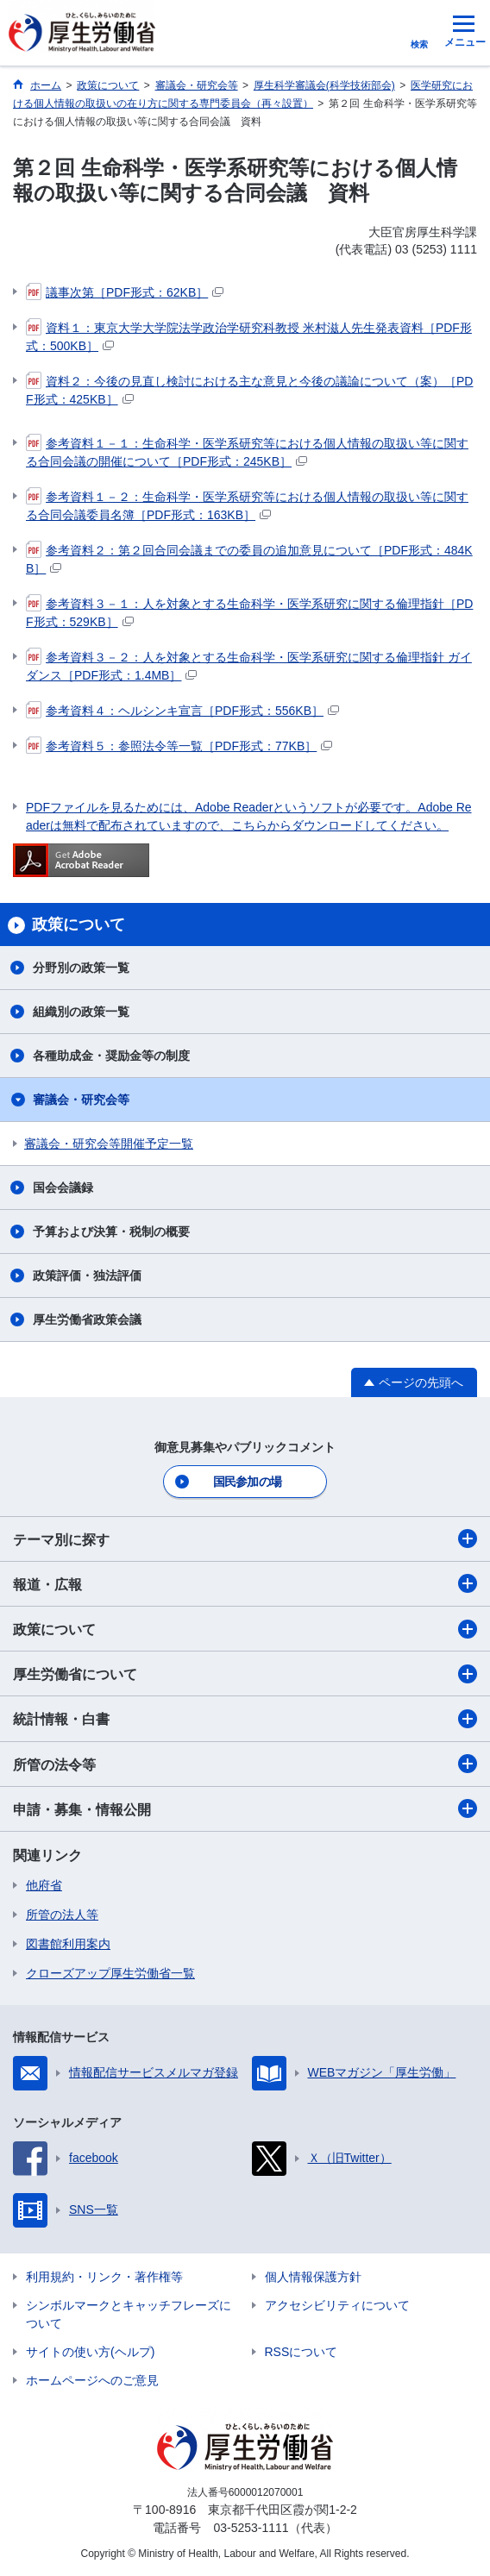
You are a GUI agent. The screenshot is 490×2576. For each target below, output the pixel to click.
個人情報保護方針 (313, 2277)
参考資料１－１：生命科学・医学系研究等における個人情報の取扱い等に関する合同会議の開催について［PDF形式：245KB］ (247, 451)
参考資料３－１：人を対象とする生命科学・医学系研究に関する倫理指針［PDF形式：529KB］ (249, 612)
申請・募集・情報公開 (245, 1808)
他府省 (44, 1885)
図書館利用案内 (68, 1944)
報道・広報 (245, 1583)
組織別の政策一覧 (81, 1011)
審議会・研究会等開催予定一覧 (108, 1143)
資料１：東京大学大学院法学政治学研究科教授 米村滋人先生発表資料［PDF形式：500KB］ (249, 336)
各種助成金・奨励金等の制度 (111, 1055)
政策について (245, 1629)
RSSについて (301, 2352)
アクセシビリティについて (337, 2305)
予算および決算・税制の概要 (111, 1231)
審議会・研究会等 (81, 1099)
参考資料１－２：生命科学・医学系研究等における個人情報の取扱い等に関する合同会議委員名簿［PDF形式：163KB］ (247, 505)
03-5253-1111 (250, 2528)
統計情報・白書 (245, 1718)
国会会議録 (63, 1187)
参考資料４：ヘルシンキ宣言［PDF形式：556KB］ (182, 710)
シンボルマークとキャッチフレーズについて (128, 2314)
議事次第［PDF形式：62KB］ (124, 292)
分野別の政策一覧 (81, 968)
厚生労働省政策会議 (87, 1319)
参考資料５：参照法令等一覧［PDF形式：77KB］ (179, 746)
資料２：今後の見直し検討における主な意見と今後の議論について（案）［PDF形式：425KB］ (249, 389)
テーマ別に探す (245, 1538)
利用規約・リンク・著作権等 (104, 2277)
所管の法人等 (62, 1914)
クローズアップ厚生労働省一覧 (110, 1973)
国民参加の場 (247, 1482)
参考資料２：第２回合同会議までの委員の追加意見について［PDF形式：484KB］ (249, 558)
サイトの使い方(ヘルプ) (90, 2352)
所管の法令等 (245, 1763)
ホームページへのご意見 (92, 2380)
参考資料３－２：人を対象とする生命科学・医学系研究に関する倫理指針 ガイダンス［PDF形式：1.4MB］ (249, 665)
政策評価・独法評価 (87, 1275)
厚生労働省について (245, 1673)
